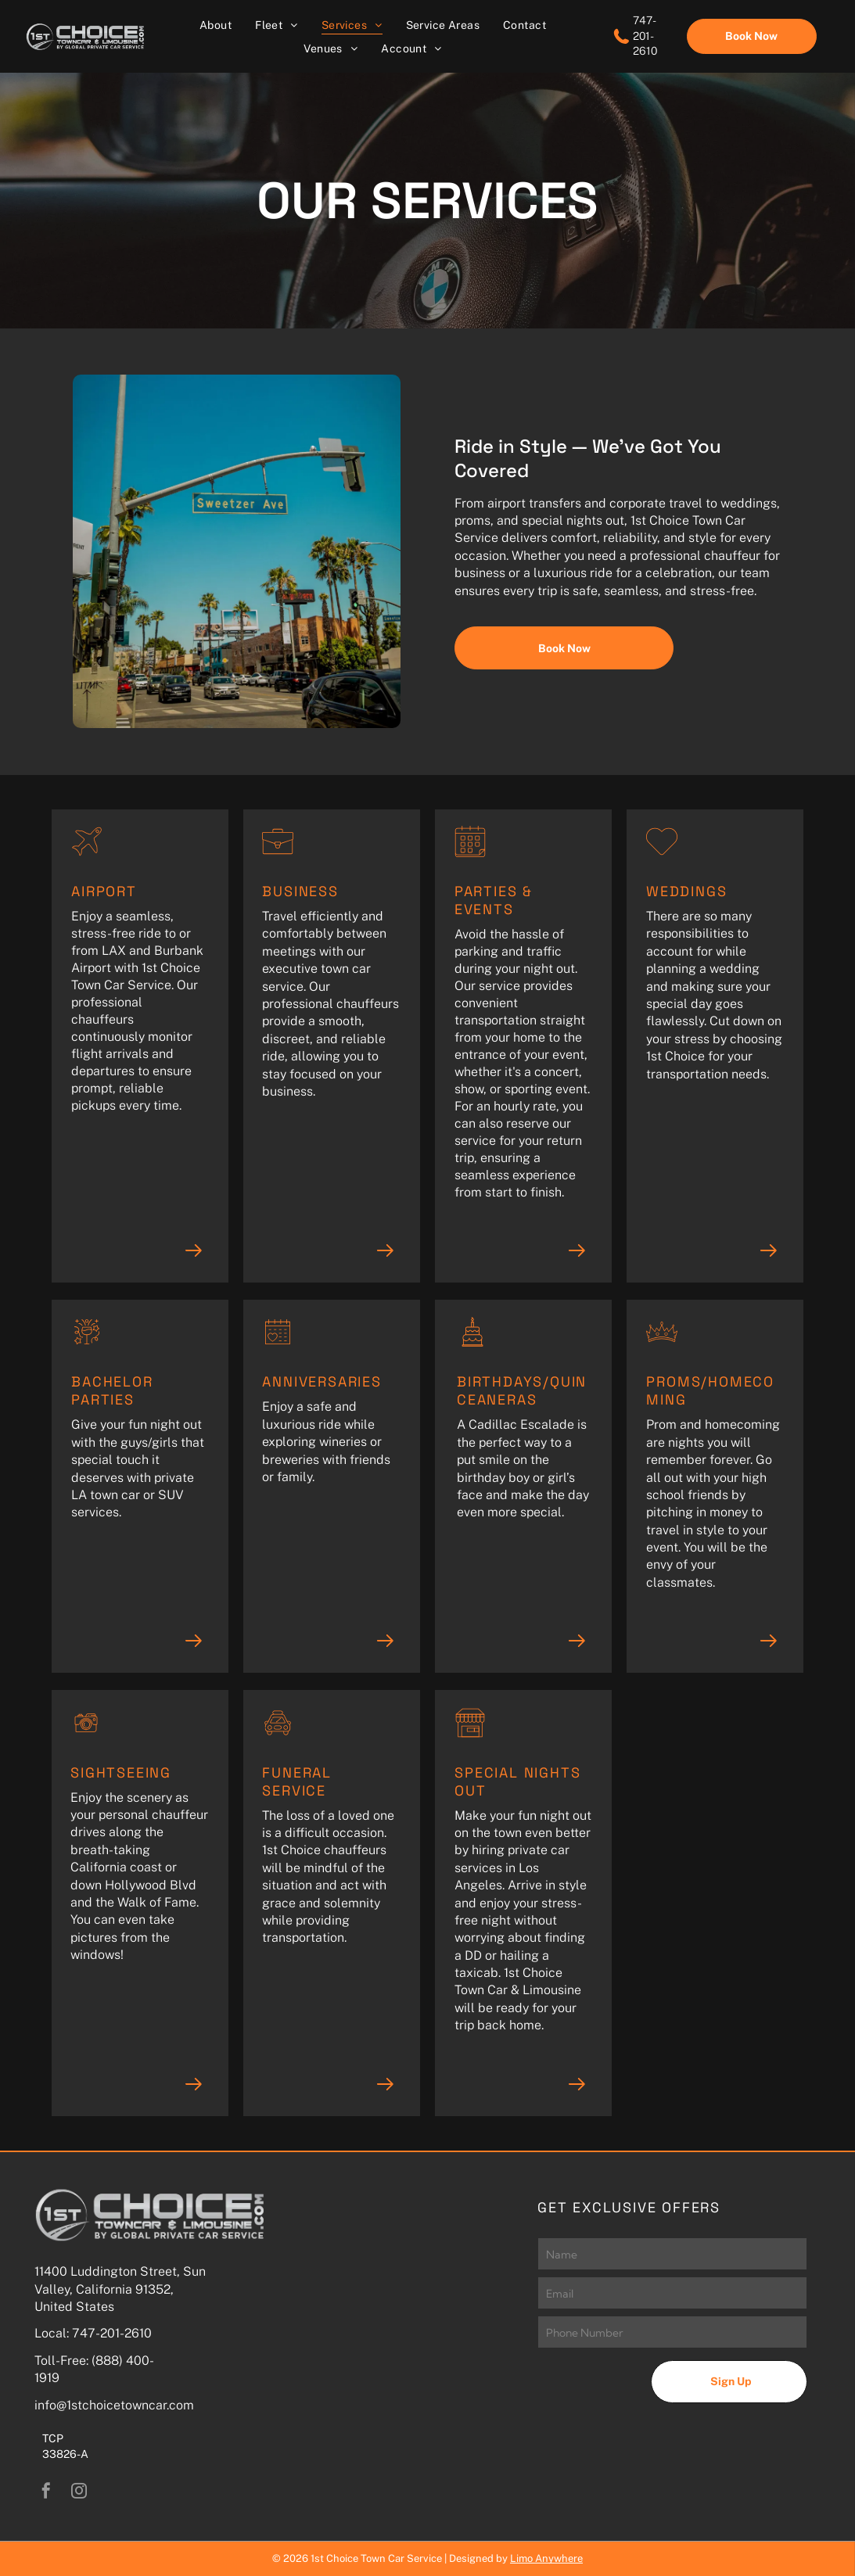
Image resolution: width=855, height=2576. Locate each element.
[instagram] (79, 2492)
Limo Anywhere (546, 2558)
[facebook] (46, 2492)
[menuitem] (215, 24)
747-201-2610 (112, 2333)
